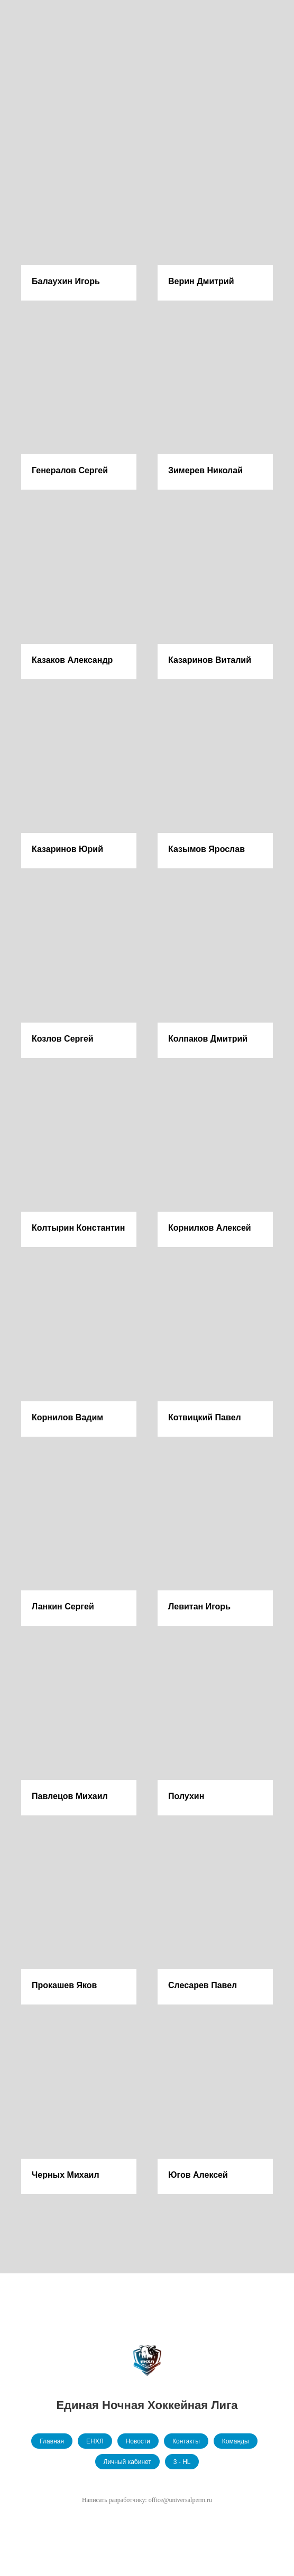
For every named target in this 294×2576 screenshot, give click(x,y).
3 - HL (182, 2462)
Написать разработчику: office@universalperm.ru (147, 2500)
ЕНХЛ (95, 2441)
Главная (52, 2441)
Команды (235, 2441)
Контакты (186, 2441)
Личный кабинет (127, 2462)
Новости (138, 2441)
